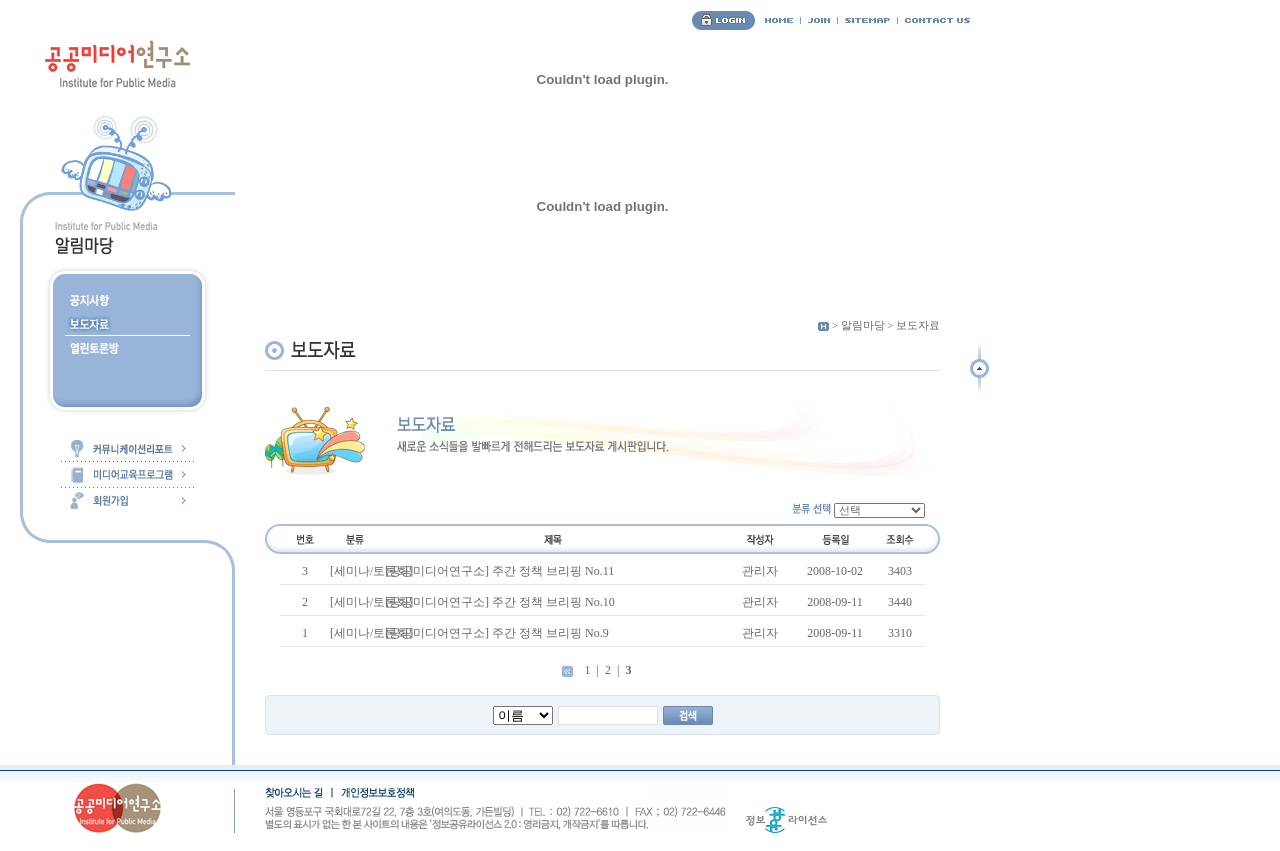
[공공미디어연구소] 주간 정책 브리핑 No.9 (497, 633)
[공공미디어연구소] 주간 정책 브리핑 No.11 (499, 571)
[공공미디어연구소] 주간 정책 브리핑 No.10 (500, 602)
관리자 (760, 571)
